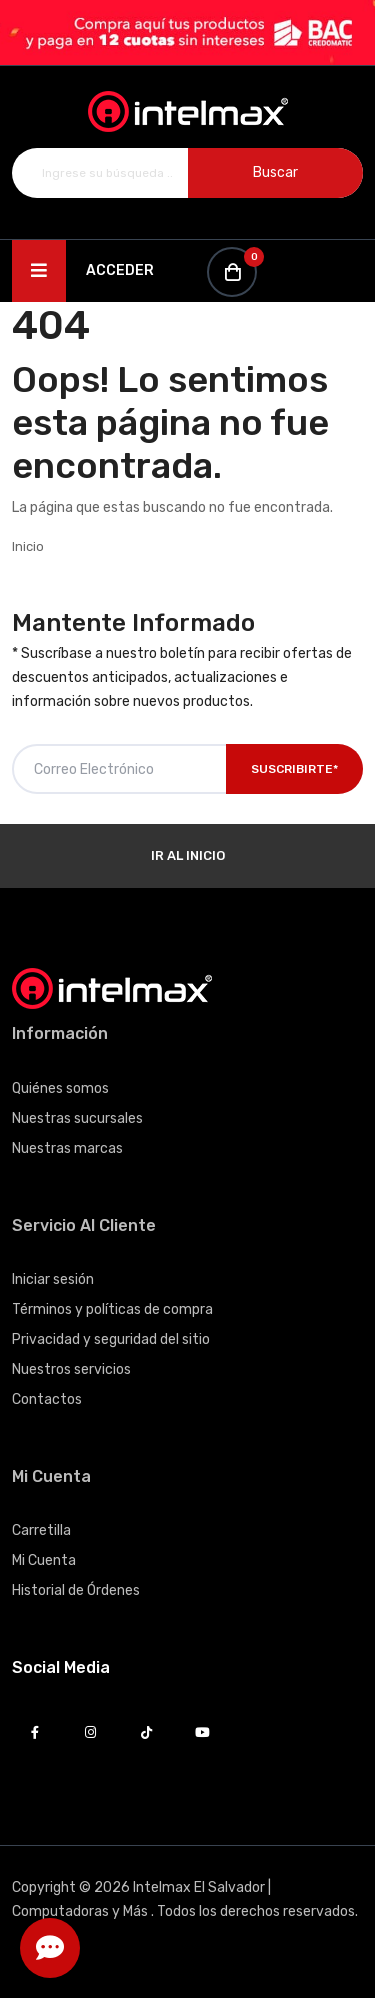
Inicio (28, 546)
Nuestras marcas (67, 1148)
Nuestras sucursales (77, 1118)
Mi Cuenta (44, 1560)
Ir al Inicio (188, 855)
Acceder (120, 270)
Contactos (47, 1399)
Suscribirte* (294, 769)
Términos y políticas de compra (112, 1309)
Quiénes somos (60, 1088)
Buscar (275, 172)
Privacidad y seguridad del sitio (111, 1339)
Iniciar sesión (53, 1279)
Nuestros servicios (71, 1369)
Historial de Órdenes (76, 1590)
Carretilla (41, 1530)
